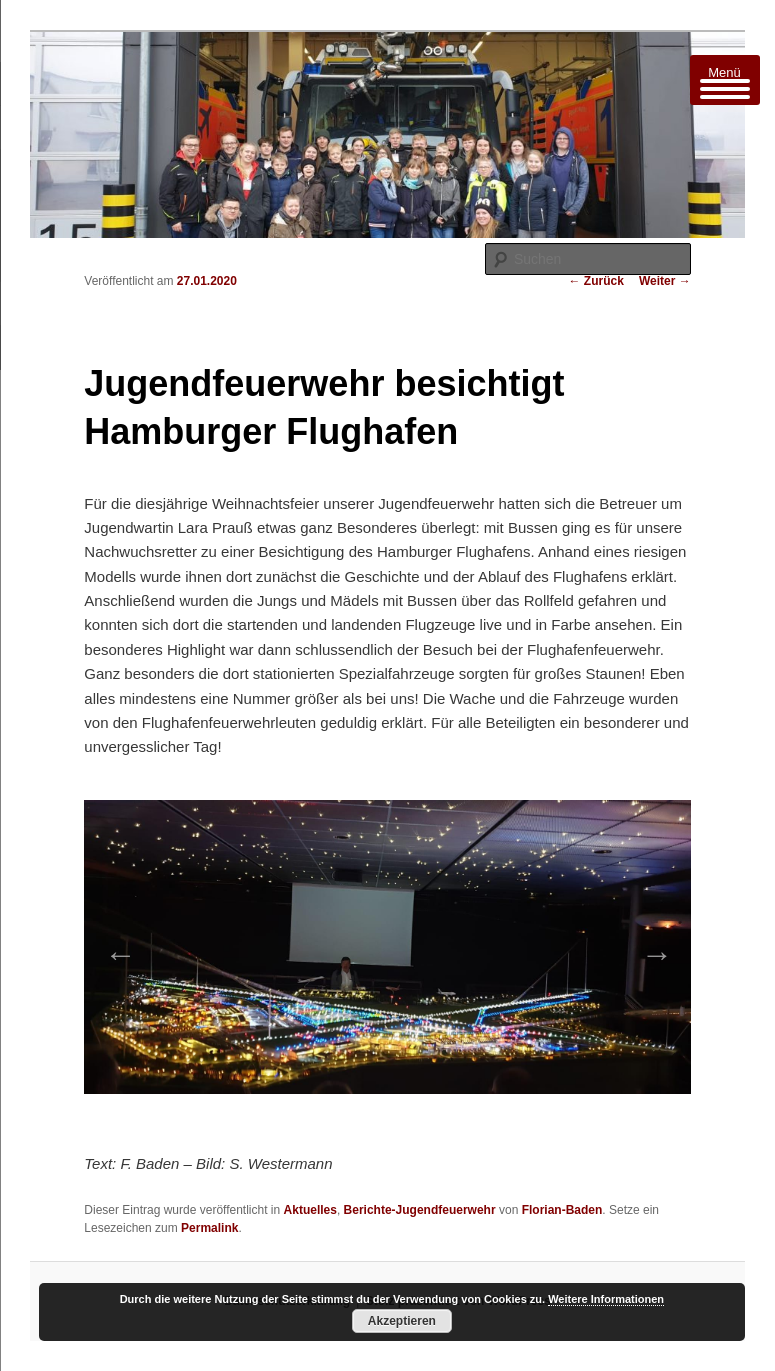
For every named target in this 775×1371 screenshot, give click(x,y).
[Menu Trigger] (725, 80)
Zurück (596, 281)
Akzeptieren (402, 1321)
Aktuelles (310, 1210)
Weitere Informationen (606, 1299)
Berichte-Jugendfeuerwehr (420, 1210)
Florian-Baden (562, 1210)
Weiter (665, 281)
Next (651, 948)
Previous (114, 948)
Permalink (209, 1228)
